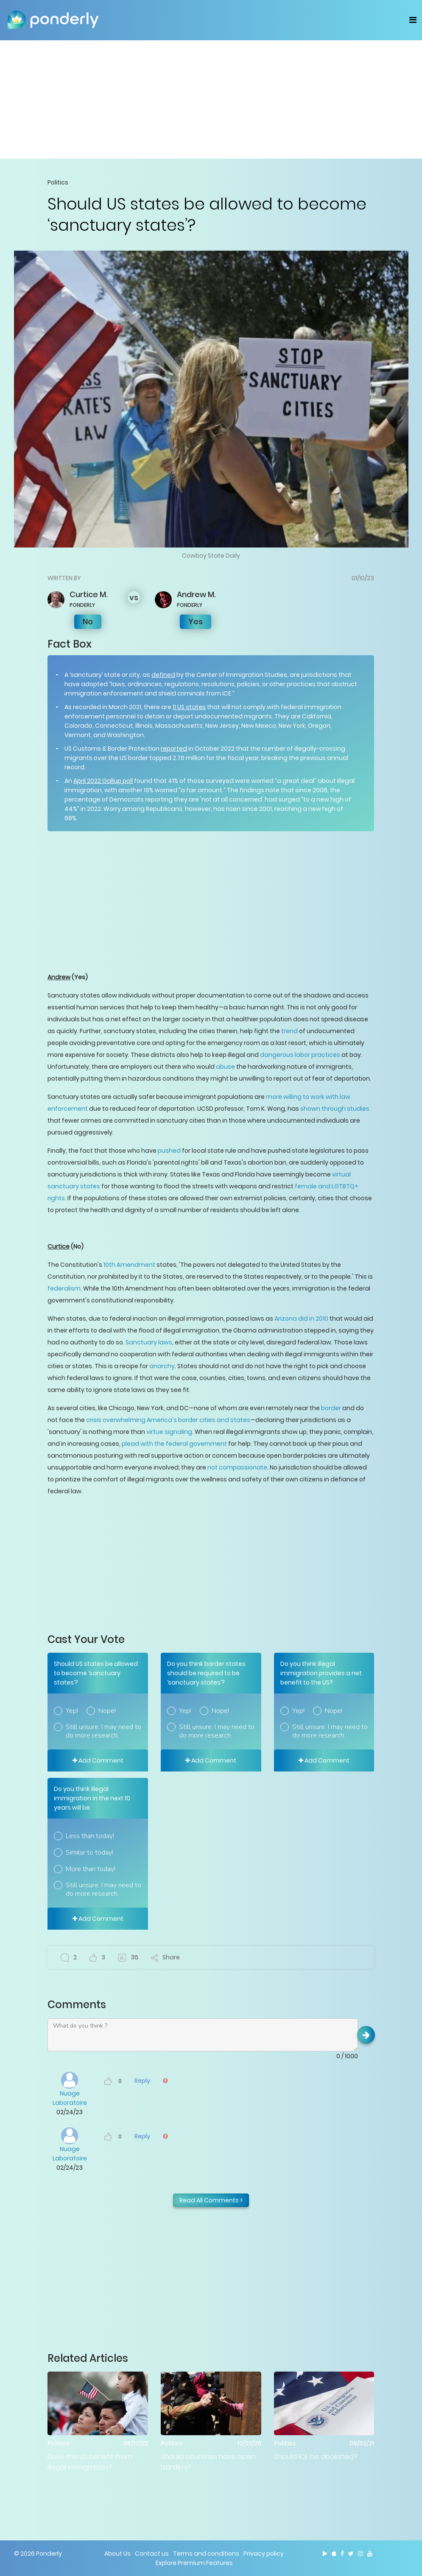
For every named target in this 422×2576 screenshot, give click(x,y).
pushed (169, 1150)
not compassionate (237, 1467)
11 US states (189, 707)
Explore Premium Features (194, 2563)
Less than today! (90, 1836)
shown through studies (334, 1108)
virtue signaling (169, 1432)
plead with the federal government (174, 1443)
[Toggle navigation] (413, 20)
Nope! (107, 1711)
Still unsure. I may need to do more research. (103, 1731)
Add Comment (98, 1760)
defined (163, 675)
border (331, 1408)
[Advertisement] (211, 99)
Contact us (152, 2553)
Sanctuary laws (149, 1342)
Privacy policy (263, 2553)
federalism (64, 1288)
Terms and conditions (206, 2553)
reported (174, 748)
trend (289, 1031)
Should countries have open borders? (208, 2462)
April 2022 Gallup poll (103, 781)
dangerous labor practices (300, 1055)
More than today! (90, 1869)
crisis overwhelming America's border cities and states (168, 1420)
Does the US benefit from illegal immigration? (90, 2462)
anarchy (162, 1366)
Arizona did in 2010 (301, 1318)
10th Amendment (129, 1264)
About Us (117, 2553)
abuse (225, 1066)
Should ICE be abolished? (316, 2456)
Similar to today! (89, 1852)
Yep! (72, 1711)
